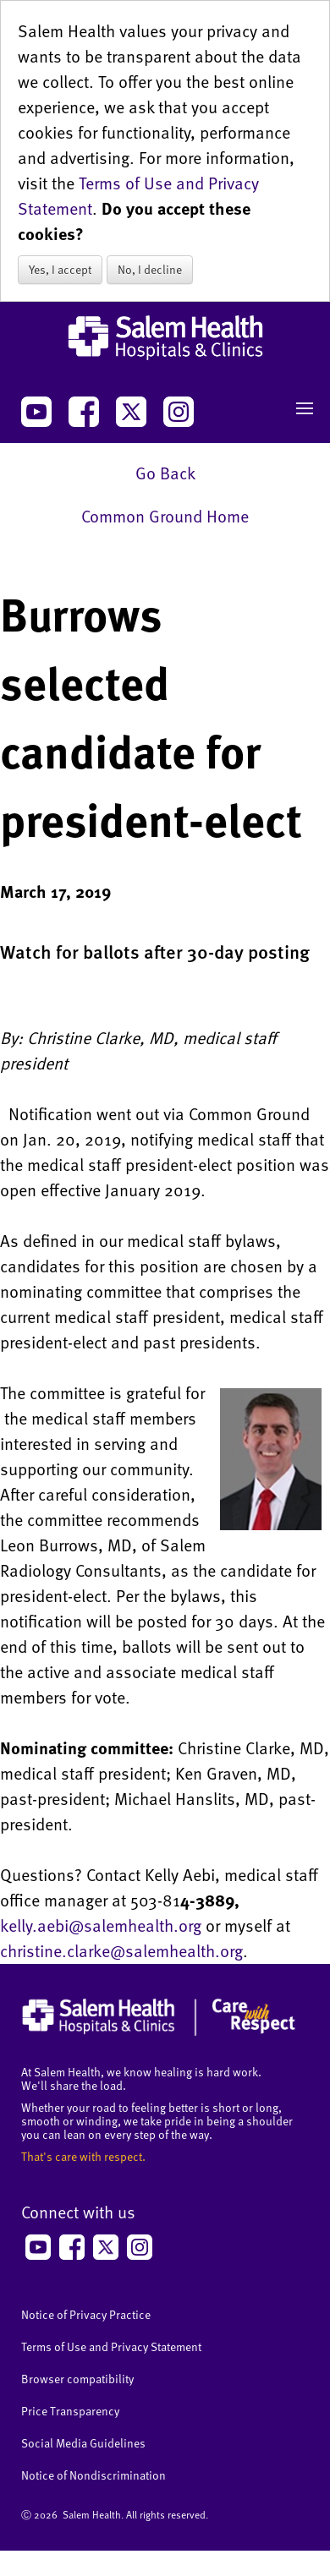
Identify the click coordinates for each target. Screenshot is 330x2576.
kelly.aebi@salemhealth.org (100, 1925)
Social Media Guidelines (83, 2443)
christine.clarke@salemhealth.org (121, 1950)
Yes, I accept (60, 269)
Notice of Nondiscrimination (93, 2475)
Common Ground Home (165, 515)
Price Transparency (70, 2411)
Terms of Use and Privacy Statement (111, 2346)
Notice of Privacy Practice (86, 2314)
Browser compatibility (77, 2378)
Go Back (165, 472)
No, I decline (150, 269)
